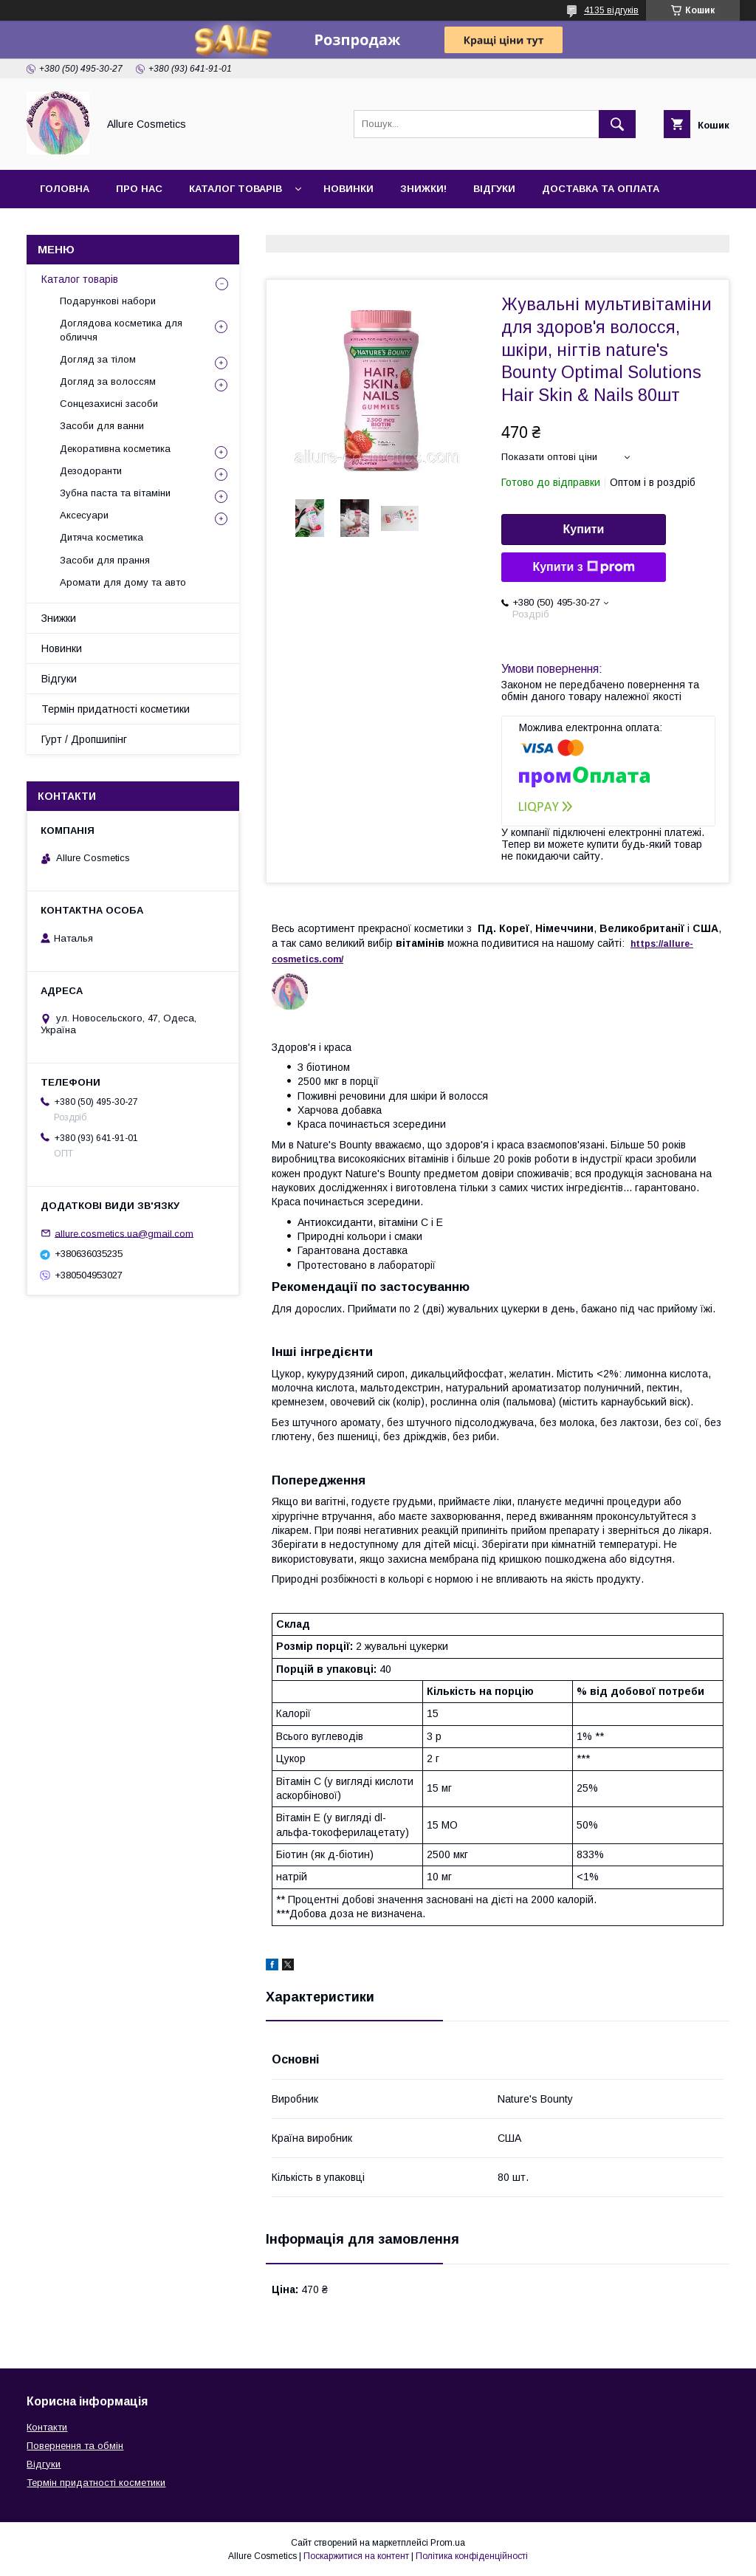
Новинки (348, 188)
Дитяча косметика (101, 537)
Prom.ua (447, 2543)
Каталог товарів (235, 188)
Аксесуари (84, 515)
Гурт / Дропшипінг (84, 739)
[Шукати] (617, 124)
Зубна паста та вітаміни (115, 493)
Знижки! (423, 188)
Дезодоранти (91, 470)
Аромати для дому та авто (123, 582)
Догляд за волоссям (108, 381)
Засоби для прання (105, 560)
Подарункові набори (108, 300)
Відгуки (494, 188)
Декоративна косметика (115, 448)
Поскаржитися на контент (356, 2556)
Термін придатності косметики (115, 709)
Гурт (134, 227)
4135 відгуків (611, 10)
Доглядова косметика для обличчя (121, 330)
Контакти (67, 227)
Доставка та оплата (600, 188)
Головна (64, 188)
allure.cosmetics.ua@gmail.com (124, 1233)
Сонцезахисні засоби (109, 403)
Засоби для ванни (102, 425)
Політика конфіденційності (472, 2556)
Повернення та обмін (75, 2445)
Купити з (583, 567)
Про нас (139, 188)
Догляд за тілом (98, 359)
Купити (584, 529)
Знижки (58, 618)
